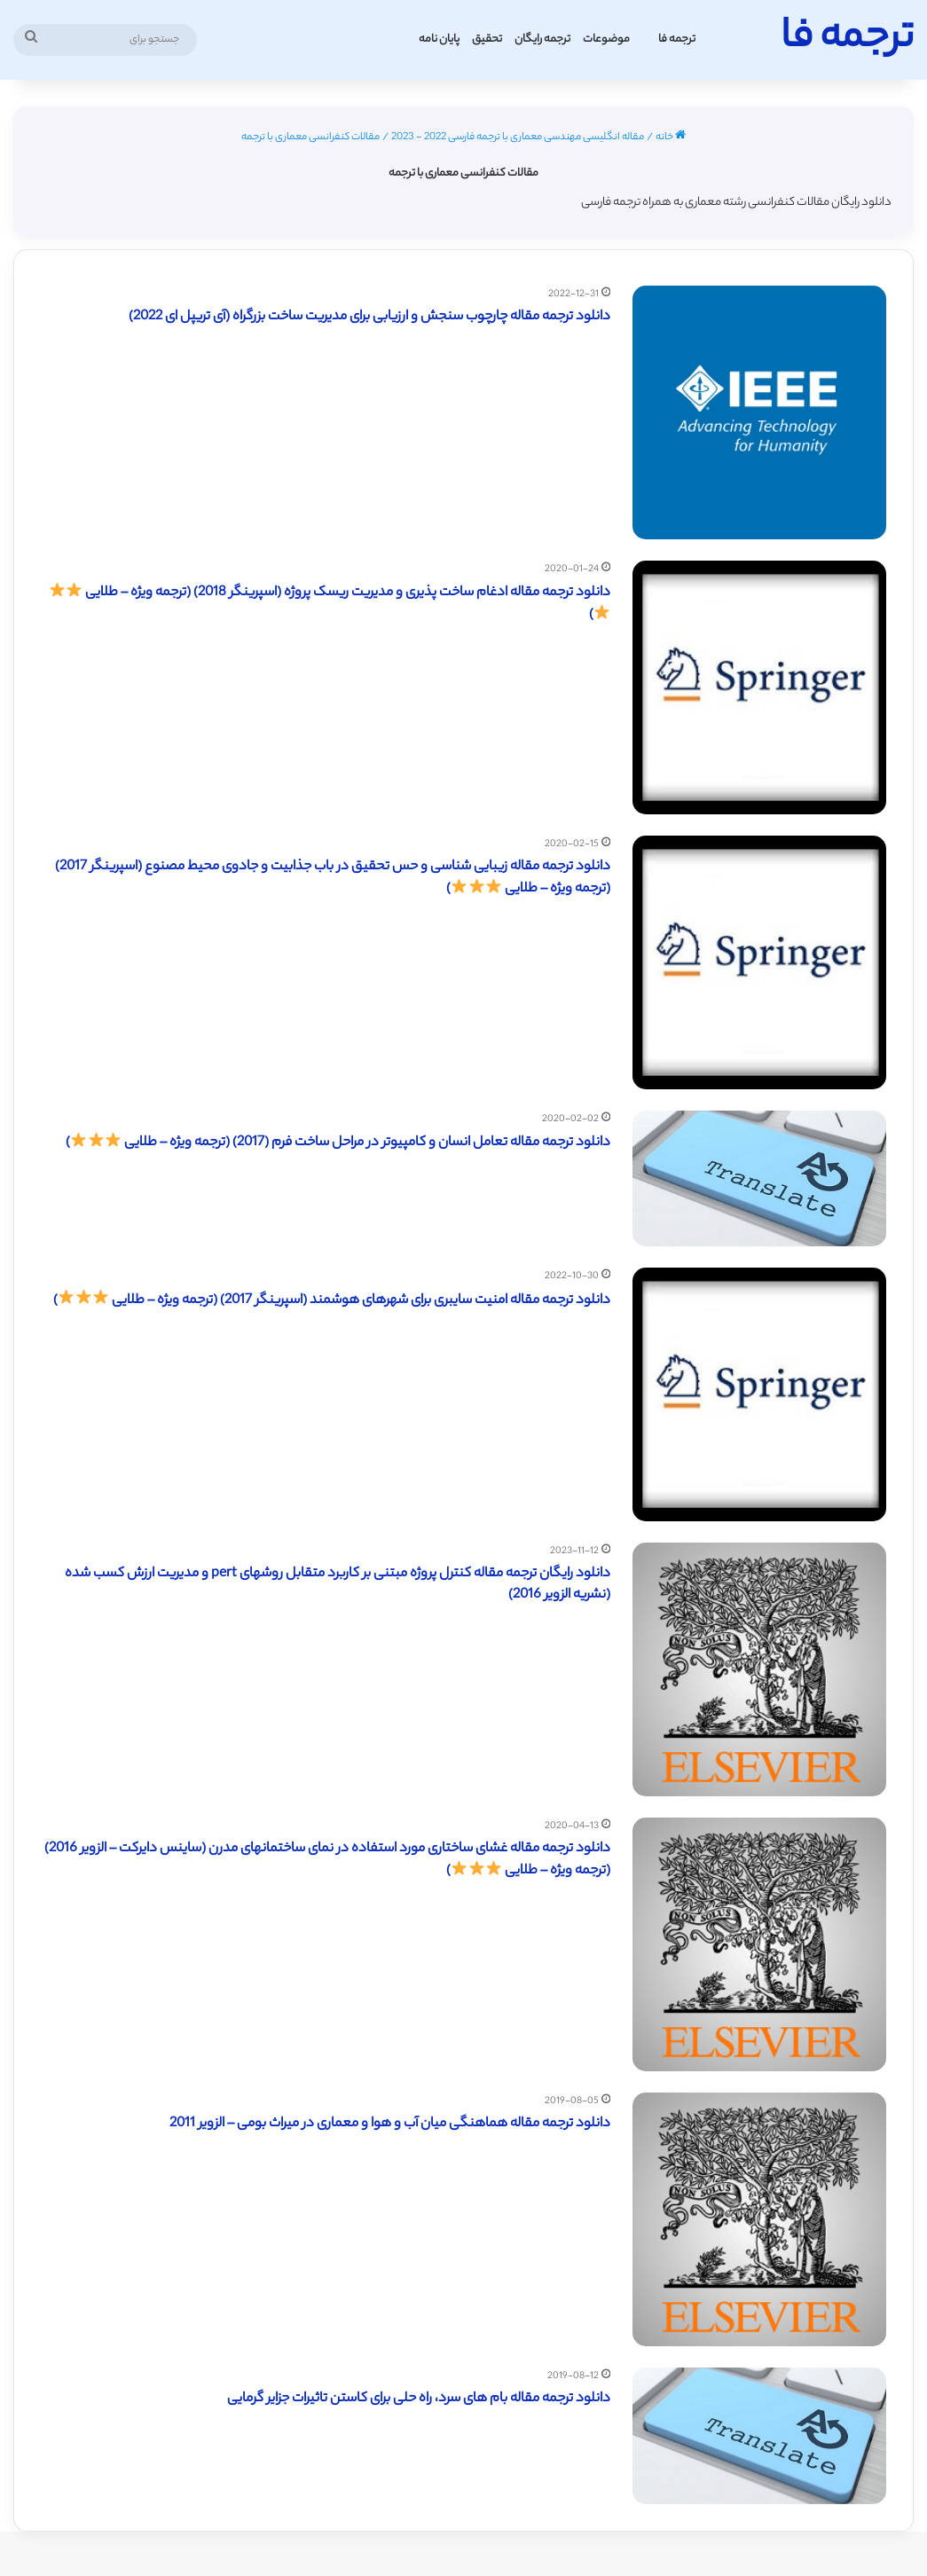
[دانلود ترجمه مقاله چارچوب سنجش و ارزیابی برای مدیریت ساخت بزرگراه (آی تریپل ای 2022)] (759, 412)
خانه (671, 137)
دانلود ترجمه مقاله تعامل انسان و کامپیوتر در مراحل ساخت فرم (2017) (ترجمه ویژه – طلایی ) (338, 1143)
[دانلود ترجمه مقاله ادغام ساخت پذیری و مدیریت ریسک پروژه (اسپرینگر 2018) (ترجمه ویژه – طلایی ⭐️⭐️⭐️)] (759, 687)
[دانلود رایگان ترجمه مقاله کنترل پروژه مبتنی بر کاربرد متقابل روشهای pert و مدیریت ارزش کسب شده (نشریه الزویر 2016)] (759, 1669)
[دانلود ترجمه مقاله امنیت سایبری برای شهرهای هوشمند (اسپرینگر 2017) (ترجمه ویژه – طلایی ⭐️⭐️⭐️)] (759, 1394)
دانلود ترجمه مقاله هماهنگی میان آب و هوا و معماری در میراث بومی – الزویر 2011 (389, 2124)
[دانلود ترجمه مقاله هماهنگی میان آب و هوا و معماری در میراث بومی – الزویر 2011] (759, 2219)
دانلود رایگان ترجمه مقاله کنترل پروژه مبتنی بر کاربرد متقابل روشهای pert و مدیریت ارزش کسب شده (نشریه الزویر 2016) (337, 1584)
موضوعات (606, 39)
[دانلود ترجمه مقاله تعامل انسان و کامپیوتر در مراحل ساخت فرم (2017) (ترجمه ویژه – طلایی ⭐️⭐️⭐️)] (759, 1179)
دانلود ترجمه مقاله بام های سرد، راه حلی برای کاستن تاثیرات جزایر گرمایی (418, 2399)
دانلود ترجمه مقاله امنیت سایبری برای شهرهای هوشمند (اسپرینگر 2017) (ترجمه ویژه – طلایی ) (331, 1301)
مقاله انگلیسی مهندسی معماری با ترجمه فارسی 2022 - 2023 (517, 137)
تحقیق (487, 39)
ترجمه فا (676, 39)
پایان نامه (439, 39)
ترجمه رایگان (542, 39)
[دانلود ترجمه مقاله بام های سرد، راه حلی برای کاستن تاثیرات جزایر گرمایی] (759, 2436)
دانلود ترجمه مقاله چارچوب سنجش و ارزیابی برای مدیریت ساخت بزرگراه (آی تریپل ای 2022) (369, 317)
